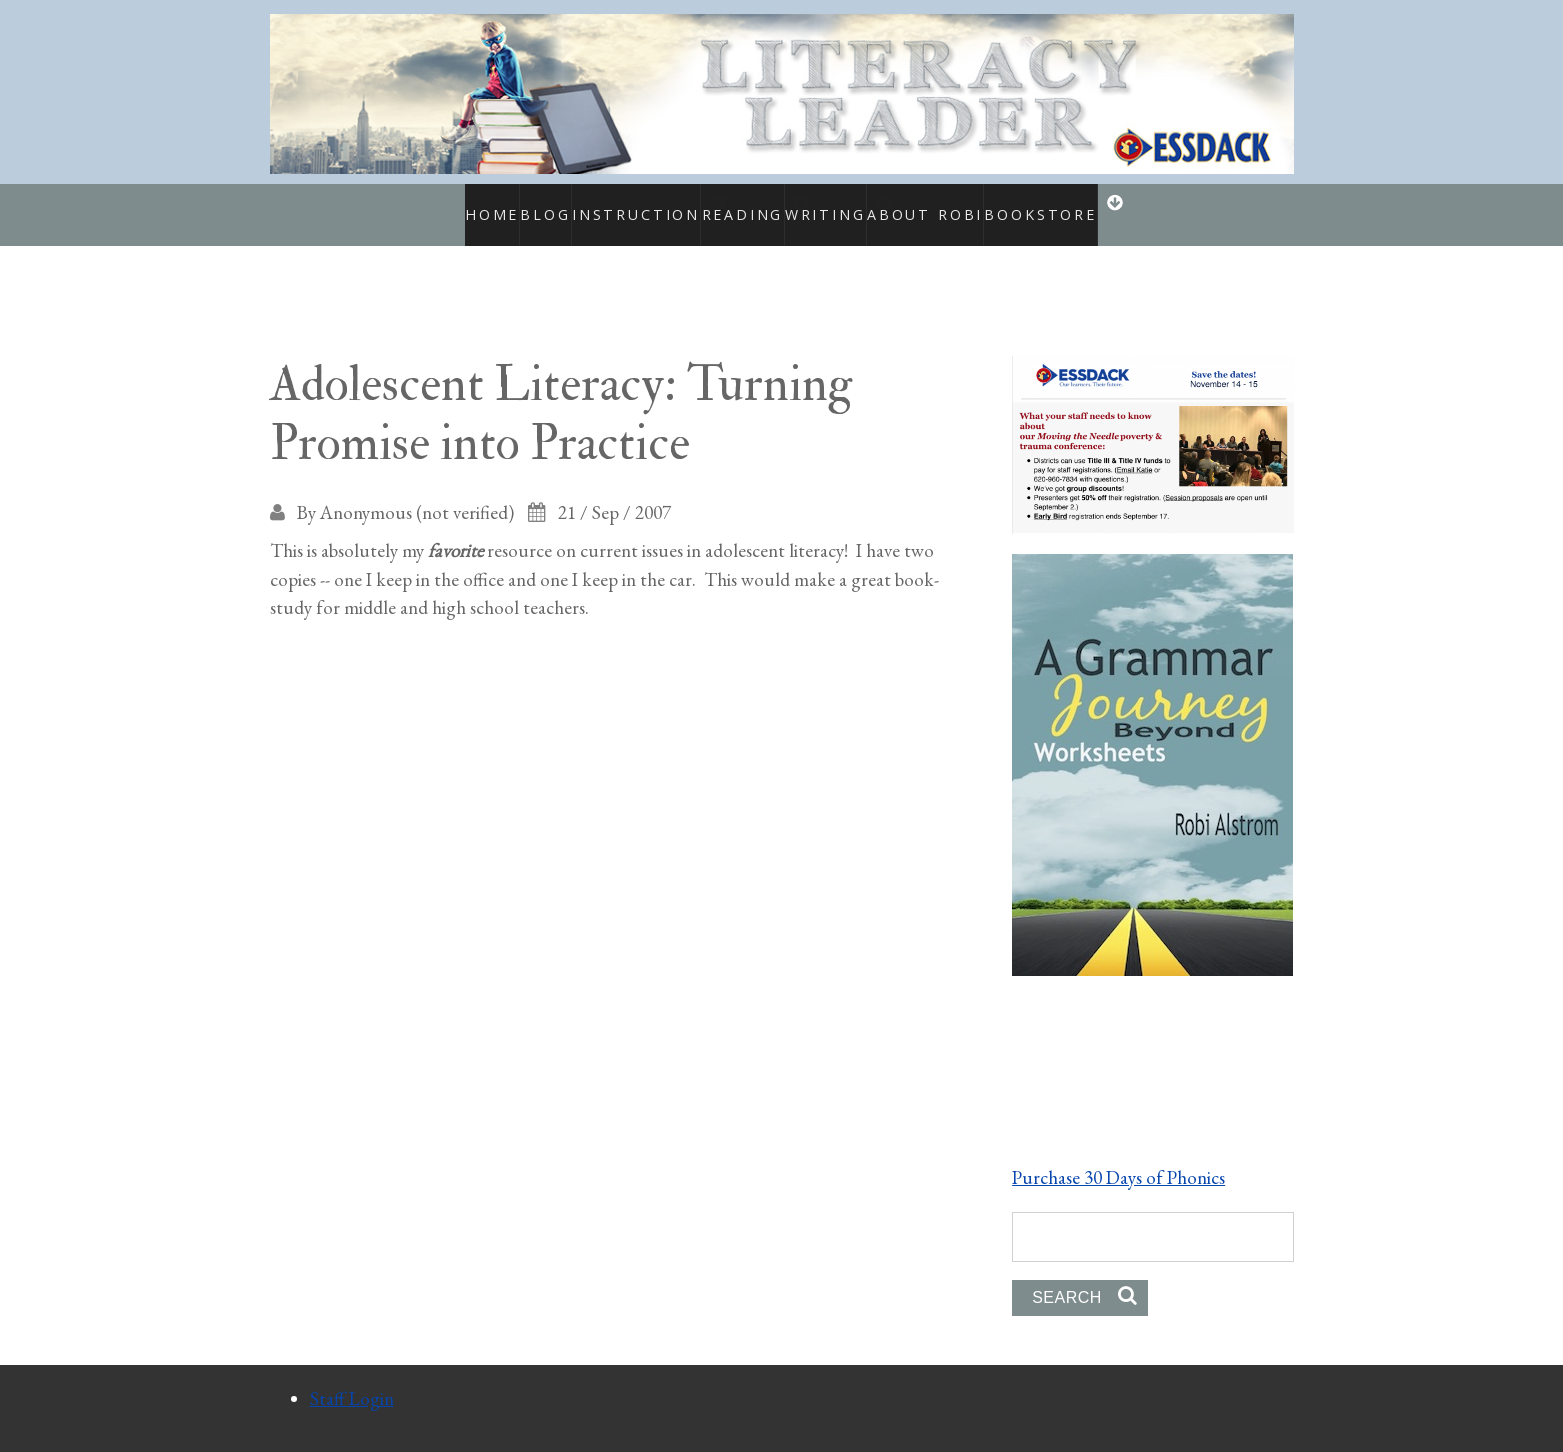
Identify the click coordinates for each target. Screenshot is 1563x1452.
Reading (731, 204)
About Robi (960, 204)
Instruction (603, 204)
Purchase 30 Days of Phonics (1118, 1155)
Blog (511, 204)
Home (447, 204)
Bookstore (1070, 204)
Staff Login (352, 1376)
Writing (842, 204)
